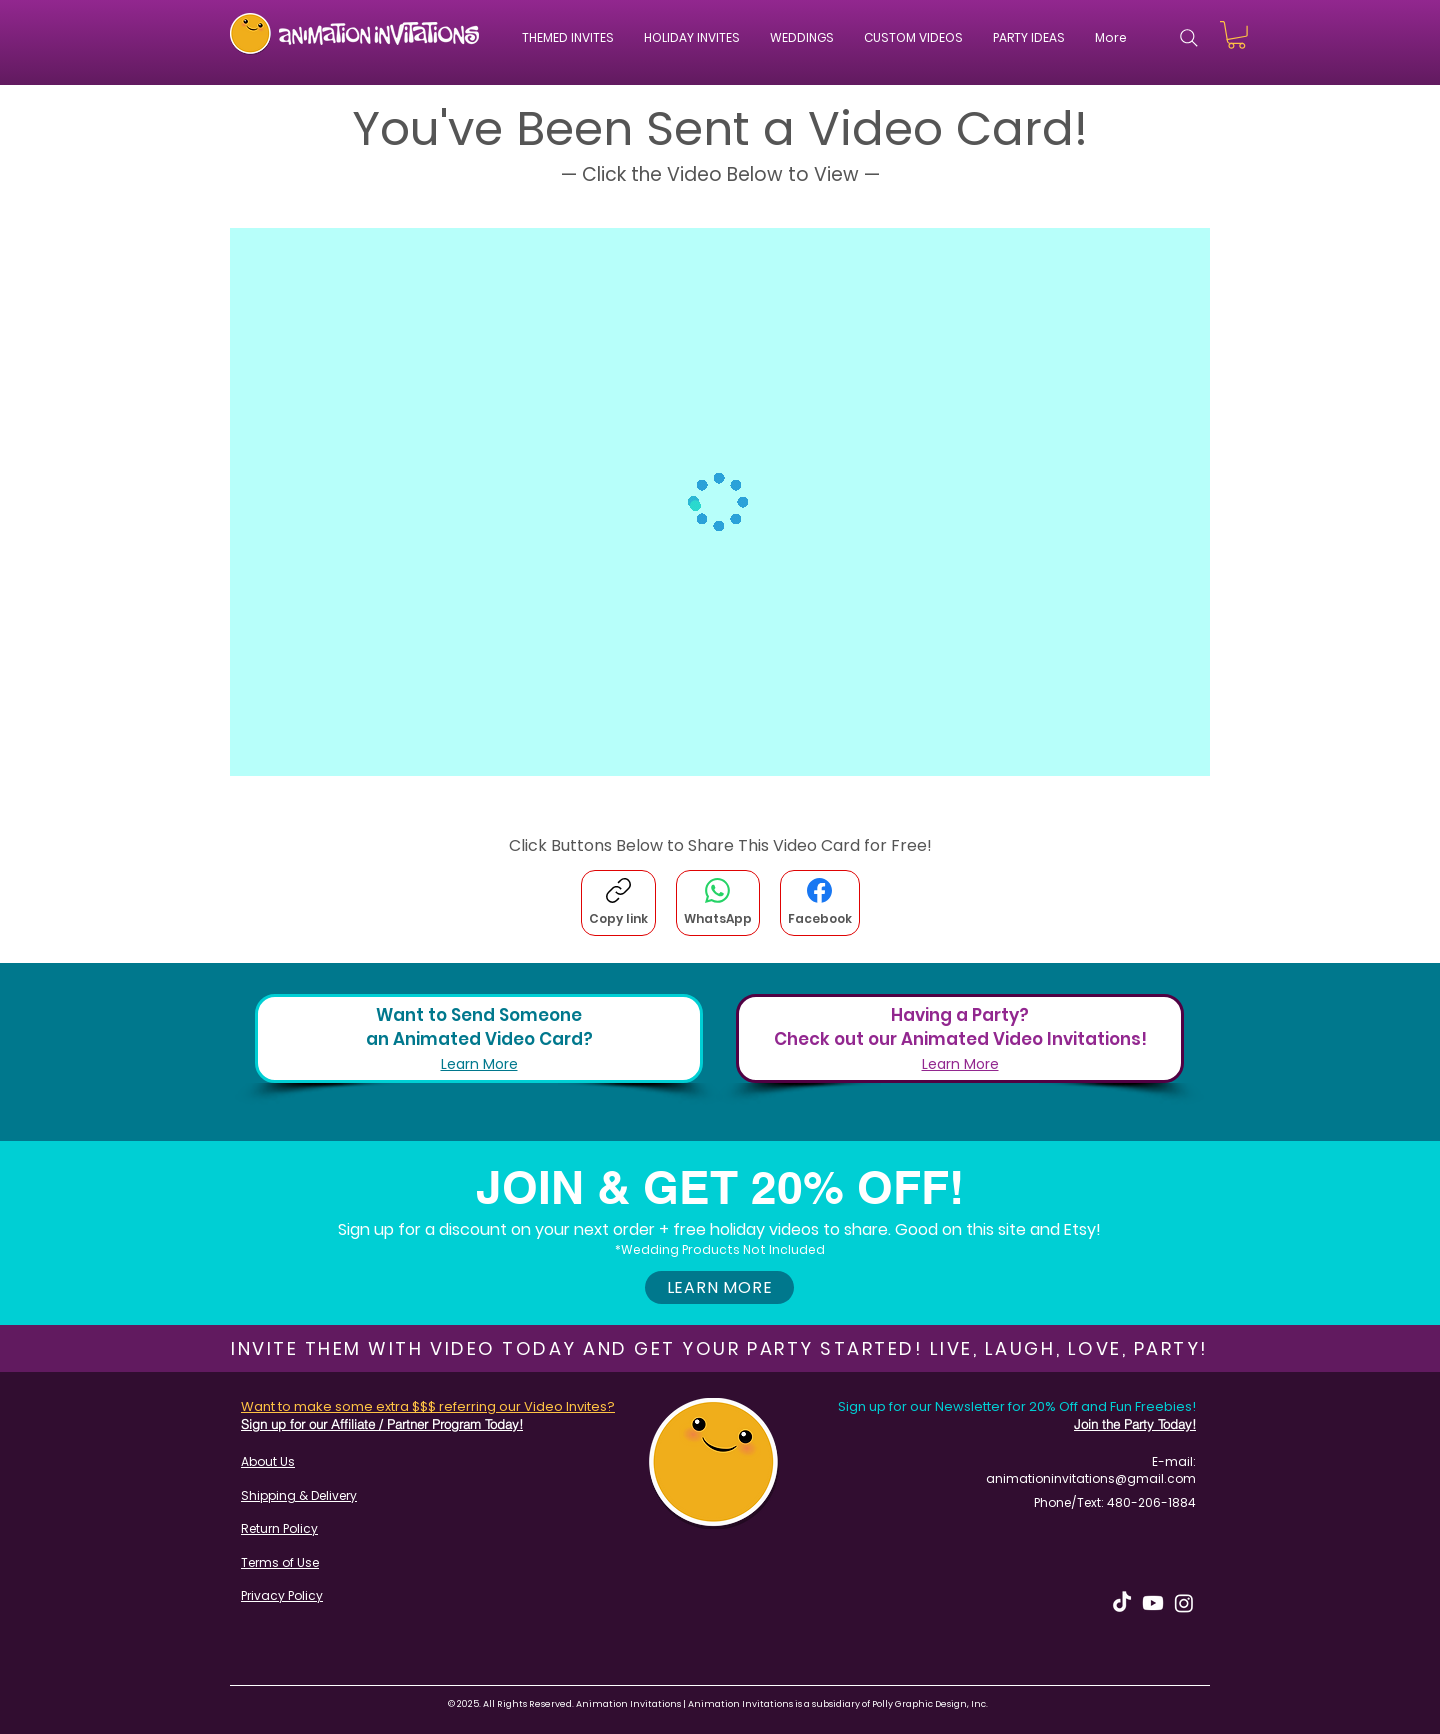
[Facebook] (820, 903)
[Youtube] (1153, 1603)
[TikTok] (1122, 1603)
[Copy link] (618, 903)
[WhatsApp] (718, 903)
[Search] (1189, 38)
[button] (913, 37)
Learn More (479, 1064)
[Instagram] (1184, 1603)
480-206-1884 (1151, 1502)
